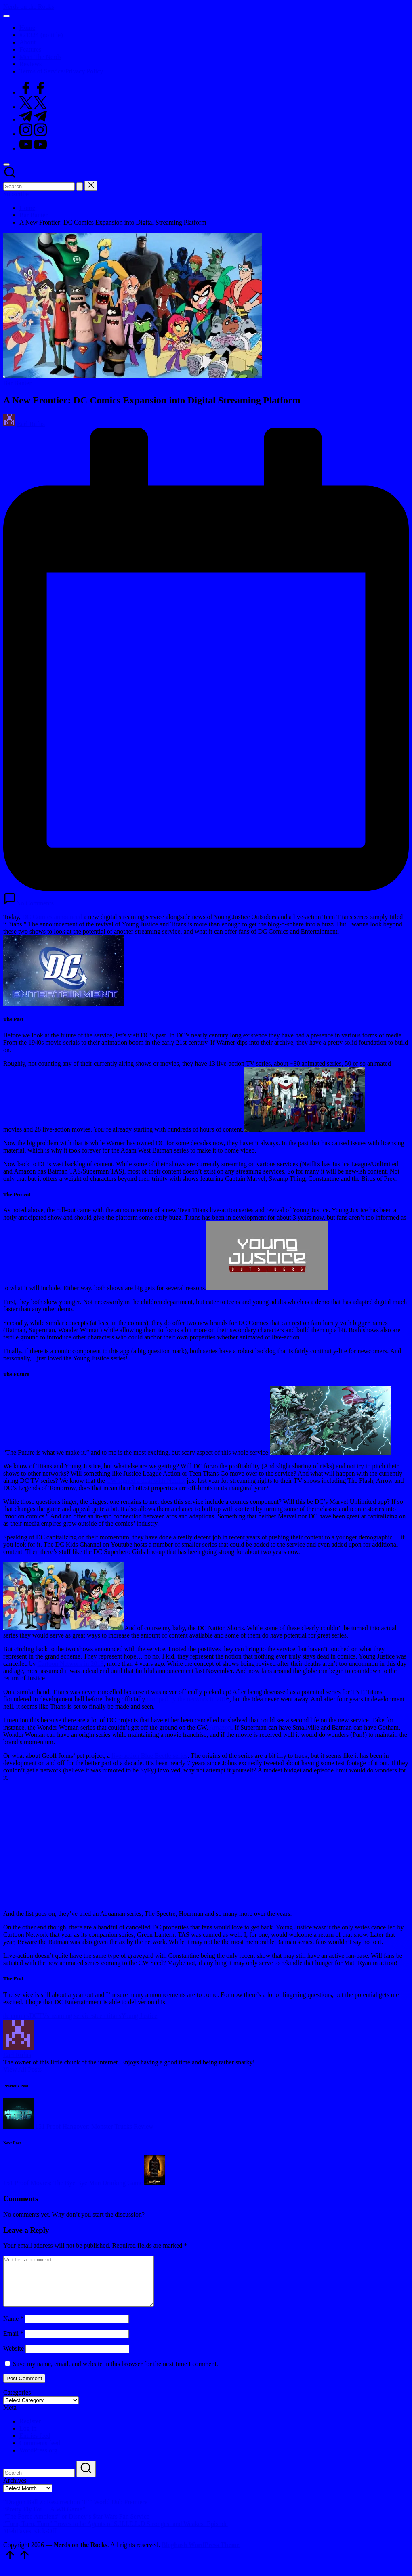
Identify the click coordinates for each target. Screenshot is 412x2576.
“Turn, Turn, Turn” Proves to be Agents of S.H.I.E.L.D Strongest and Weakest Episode (115, 2533)
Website (13, 2358)
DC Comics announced (52, 916)
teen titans (108, 2015)
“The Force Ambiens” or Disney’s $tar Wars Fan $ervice (76, 2526)
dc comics (16, 2015)
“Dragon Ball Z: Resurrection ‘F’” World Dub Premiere (75, 2511)
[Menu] (6, 16)
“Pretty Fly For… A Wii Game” (44, 2518)
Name (13, 2328)
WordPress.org (38, 2459)
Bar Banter (17, 383)
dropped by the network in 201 (186, 1699)
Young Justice (139, 2015)
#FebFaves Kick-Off (30, 2540)
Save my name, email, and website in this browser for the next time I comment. (115, 2373)
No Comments (28, 903)
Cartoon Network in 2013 (70, 1663)
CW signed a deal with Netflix (146, 1480)
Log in (27, 2438)
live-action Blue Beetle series (149, 1755)
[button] (79, 186)
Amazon (220, 1727)
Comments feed (39, 2452)
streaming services (71, 2015)
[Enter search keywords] (39, 186)
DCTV (38, 2015)
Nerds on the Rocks (28, 6)
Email (13, 2343)
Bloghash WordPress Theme (201, 2554)
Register (30, 2430)
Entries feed (34, 2445)
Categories (17, 2402)
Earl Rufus (17, 2054)
